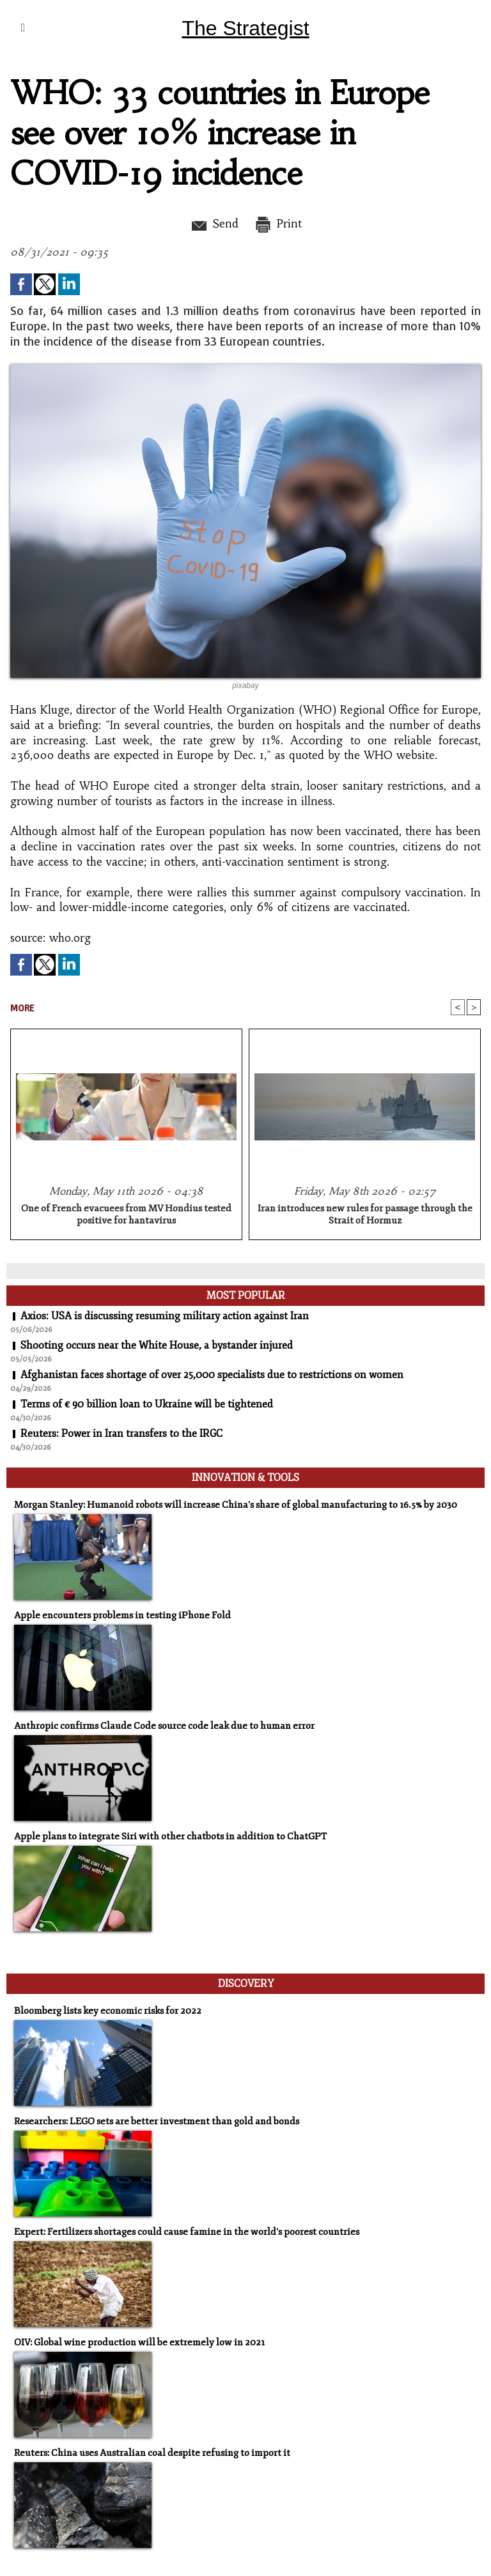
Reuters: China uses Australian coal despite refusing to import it (152, 2453)
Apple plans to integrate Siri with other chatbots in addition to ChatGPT (170, 1836)
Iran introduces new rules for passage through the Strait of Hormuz (365, 1214)
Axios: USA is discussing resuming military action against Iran (164, 1316)
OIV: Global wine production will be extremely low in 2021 (139, 2342)
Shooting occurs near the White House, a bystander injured (156, 1345)
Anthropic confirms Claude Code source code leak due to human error (164, 1726)
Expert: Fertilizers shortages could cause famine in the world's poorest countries (186, 2232)
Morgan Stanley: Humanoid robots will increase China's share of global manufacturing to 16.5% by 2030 (235, 1505)
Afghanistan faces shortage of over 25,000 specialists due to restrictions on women (211, 1374)
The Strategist (245, 28)
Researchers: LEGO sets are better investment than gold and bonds (156, 2121)
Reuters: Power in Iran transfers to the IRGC (121, 1433)
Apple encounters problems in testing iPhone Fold (122, 1615)
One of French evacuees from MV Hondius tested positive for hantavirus (126, 1214)
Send (213, 224)
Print (278, 224)
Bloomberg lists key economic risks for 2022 (107, 2011)
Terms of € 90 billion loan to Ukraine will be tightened (146, 1404)
